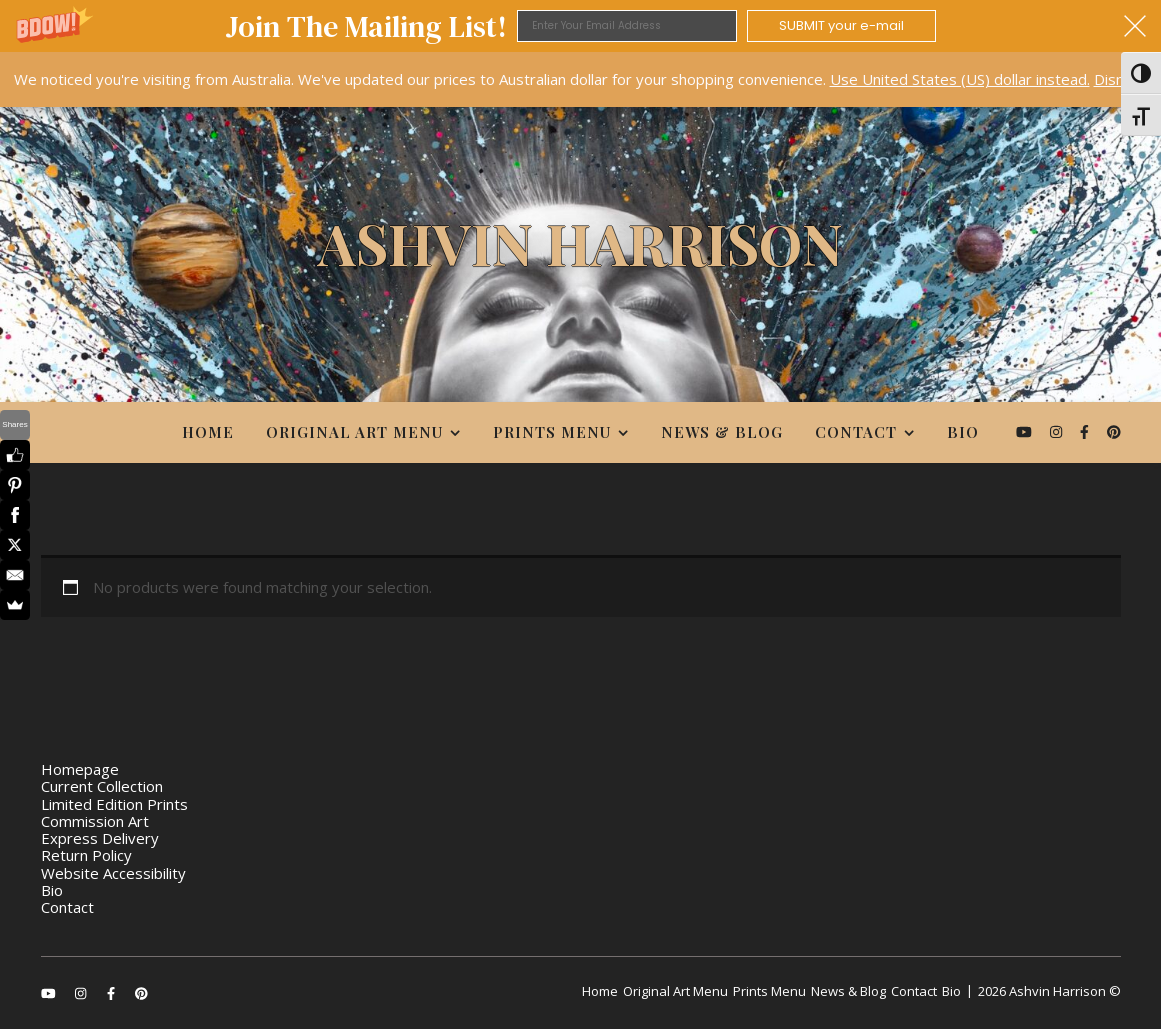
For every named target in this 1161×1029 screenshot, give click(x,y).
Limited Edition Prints (114, 804)
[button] (580, 26)
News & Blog (722, 432)
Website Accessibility (113, 873)
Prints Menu (552, 432)
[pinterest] (1114, 431)
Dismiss (1121, 79)
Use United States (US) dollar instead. (960, 79)
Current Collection (102, 786)
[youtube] (1026, 431)
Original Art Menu (354, 432)
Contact (856, 432)
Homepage (80, 769)
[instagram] (1058, 431)
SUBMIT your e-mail (841, 25)
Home (208, 432)
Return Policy (86, 855)
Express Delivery (100, 838)
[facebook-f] (1086, 431)
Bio (963, 432)
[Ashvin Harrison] (580, 252)
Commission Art (95, 821)
